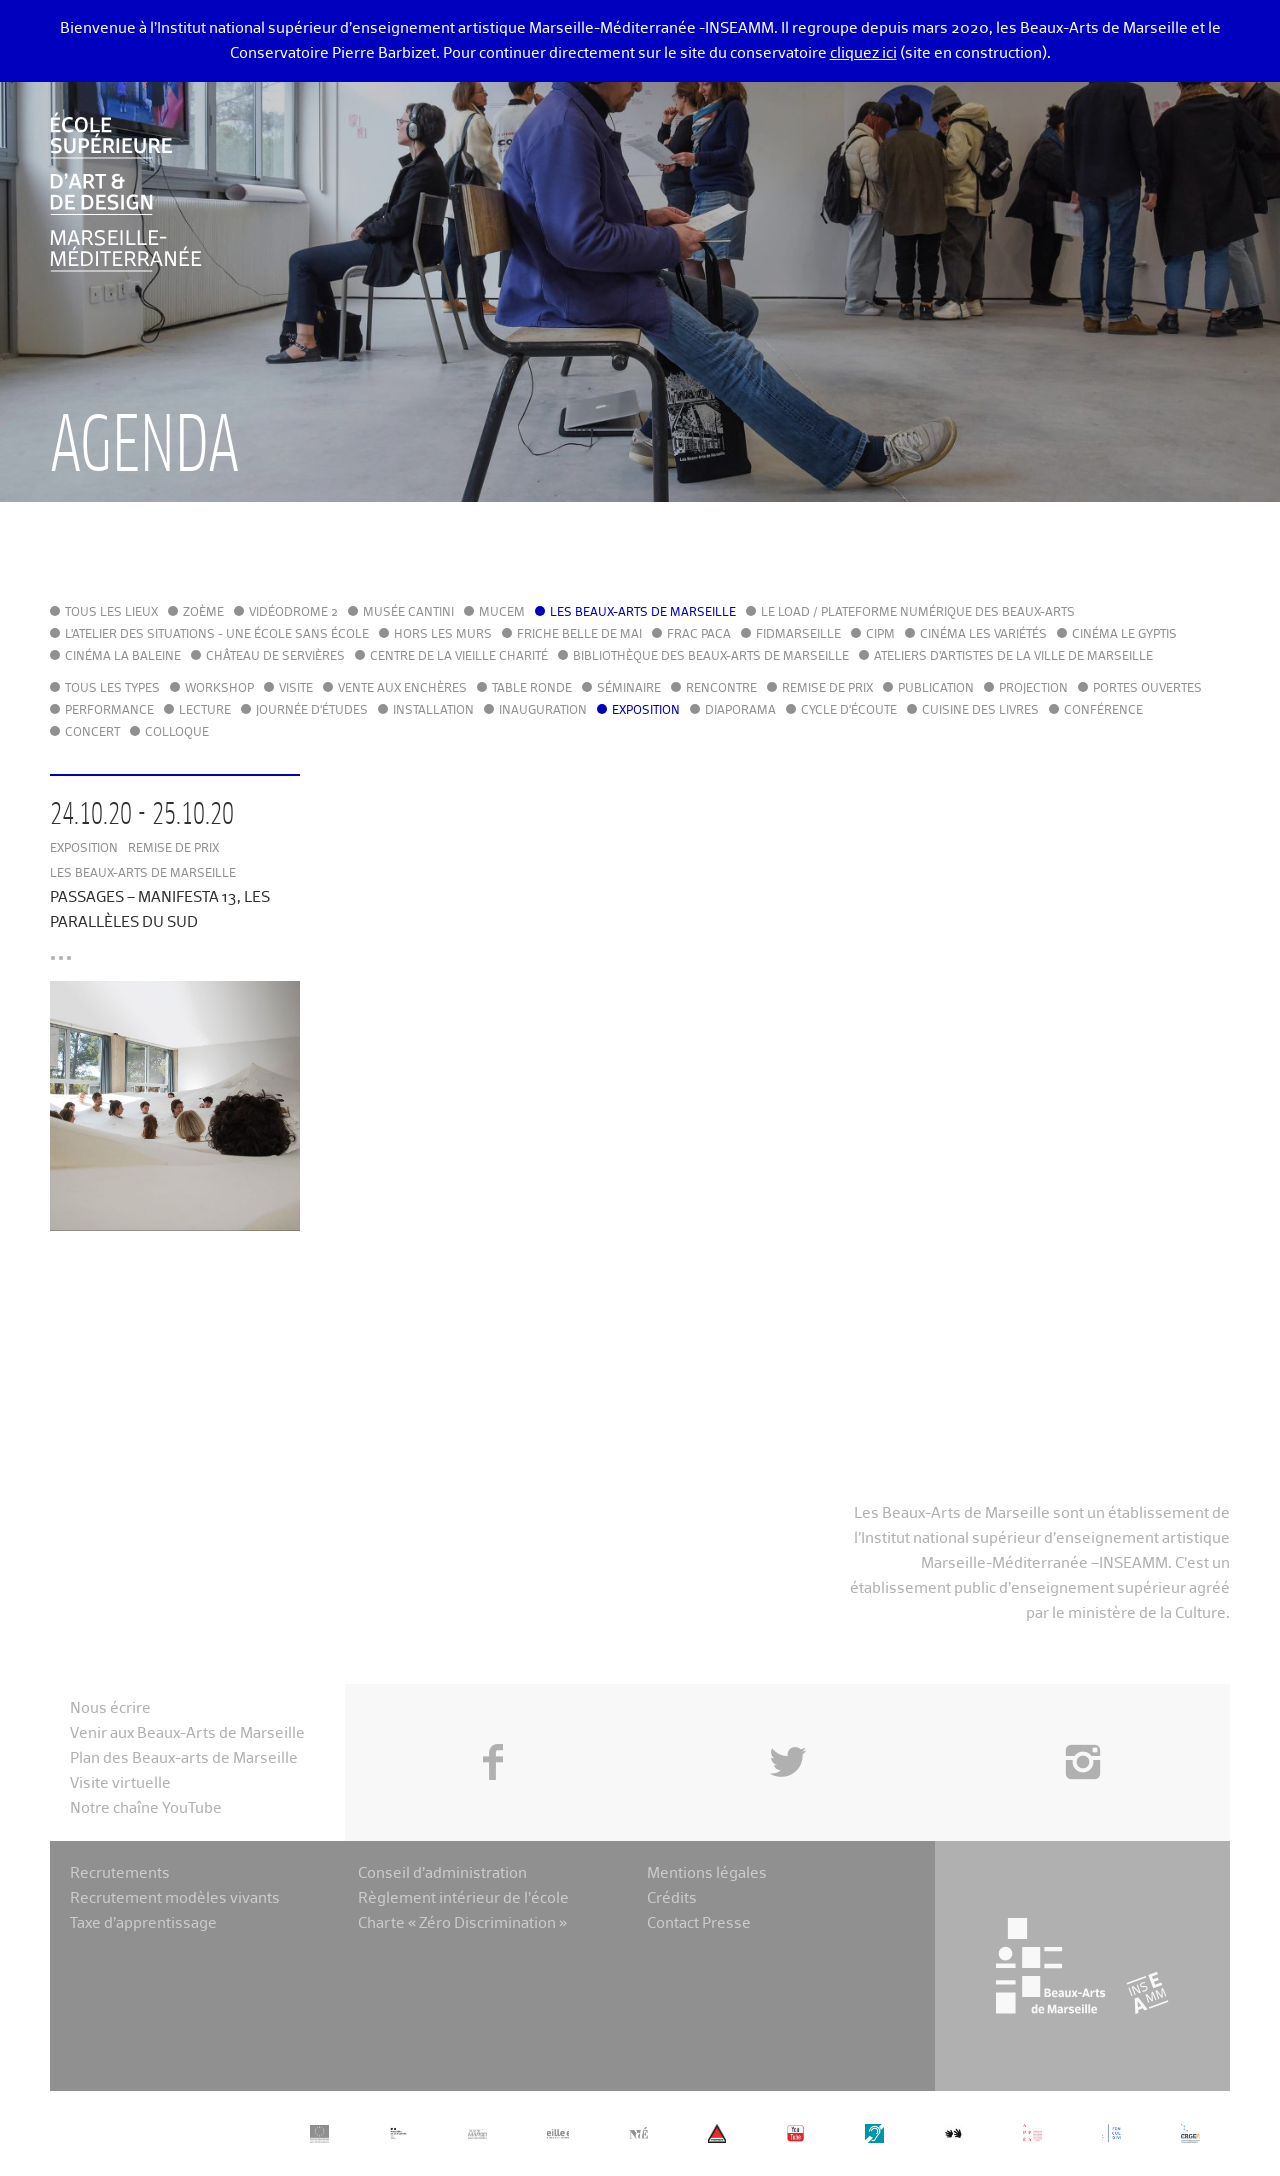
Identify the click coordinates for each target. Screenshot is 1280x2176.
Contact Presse (699, 1923)
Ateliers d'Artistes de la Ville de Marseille (1013, 657)
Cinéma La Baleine (123, 657)
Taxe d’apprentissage (143, 1923)
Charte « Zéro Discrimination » (462, 1923)
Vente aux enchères (402, 689)
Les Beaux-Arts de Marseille (643, 613)
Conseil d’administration (442, 1873)
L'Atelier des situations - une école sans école (217, 635)
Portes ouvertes (1147, 689)
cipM (880, 635)
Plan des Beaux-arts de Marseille (184, 1758)
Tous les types (112, 689)
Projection (1033, 689)
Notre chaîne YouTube (146, 1808)
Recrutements (120, 1873)
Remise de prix (827, 689)
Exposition (646, 711)
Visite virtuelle (120, 1783)
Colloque (177, 733)
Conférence (1103, 711)
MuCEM (502, 613)
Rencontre (721, 689)
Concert (92, 733)
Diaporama (740, 711)
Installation (433, 711)
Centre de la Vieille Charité (459, 657)
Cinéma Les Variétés (983, 635)
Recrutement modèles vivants (175, 1898)
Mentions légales (707, 1873)
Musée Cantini (408, 613)
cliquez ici (863, 53)
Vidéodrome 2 (293, 613)
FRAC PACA (699, 635)
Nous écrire (110, 1708)
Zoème (203, 613)
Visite (296, 689)
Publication (936, 689)
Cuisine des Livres (980, 711)
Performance (109, 711)
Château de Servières (275, 657)
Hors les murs (443, 635)
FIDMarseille (798, 635)
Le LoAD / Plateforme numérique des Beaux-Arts (918, 613)
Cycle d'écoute (849, 711)
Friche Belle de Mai (579, 635)
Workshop (219, 689)
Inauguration (543, 711)
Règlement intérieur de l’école (463, 1898)
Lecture (205, 711)
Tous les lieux (111, 613)
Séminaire (629, 689)
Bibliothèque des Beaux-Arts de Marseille (711, 657)
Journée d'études (312, 711)
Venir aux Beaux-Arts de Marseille (187, 1733)
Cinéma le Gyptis (1124, 635)
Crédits (672, 1898)
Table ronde (532, 689)
